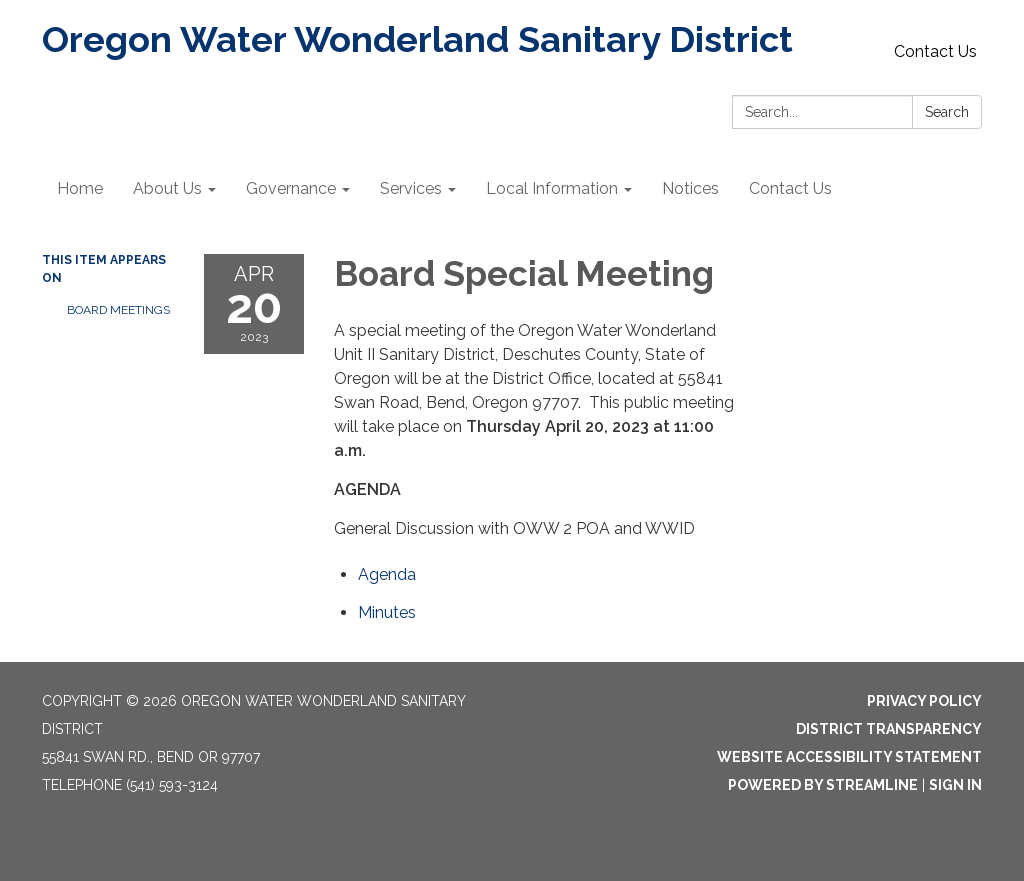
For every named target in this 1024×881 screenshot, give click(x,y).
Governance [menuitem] (291, 188)
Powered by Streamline (823, 785)
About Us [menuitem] (167, 188)
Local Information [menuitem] (552, 188)
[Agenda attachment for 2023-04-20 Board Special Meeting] (387, 574)
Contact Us (935, 51)
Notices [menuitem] (690, 188)
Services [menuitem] (411, 188)
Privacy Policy (924, 701)
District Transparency (889, 729)
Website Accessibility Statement (849, 757)
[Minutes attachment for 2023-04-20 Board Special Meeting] (387, 612)
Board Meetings (118, 310)
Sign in (955, 785)
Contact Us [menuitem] (790, 188)
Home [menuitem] (80, 188)
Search (947, 112)
